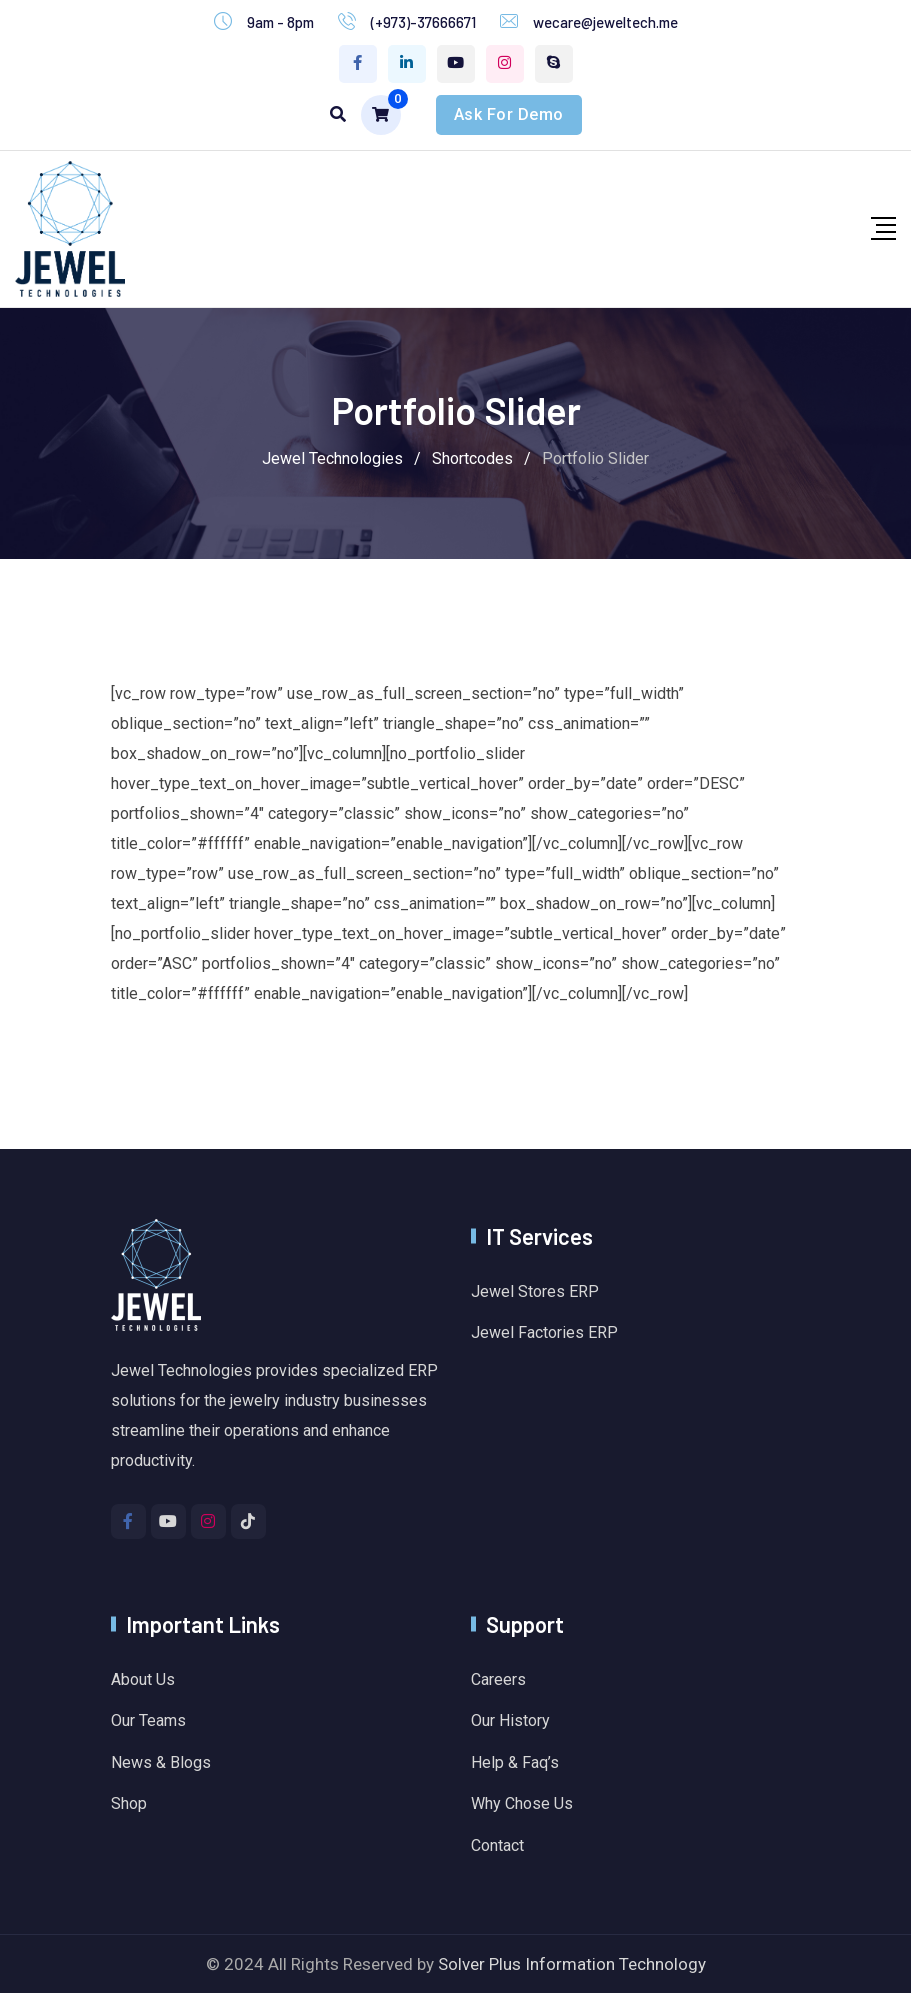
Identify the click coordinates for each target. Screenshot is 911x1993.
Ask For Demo (509, 114)
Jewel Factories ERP (544, 1332)
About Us (143, 1679)
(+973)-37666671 (423, 22)
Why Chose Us (522, 1803)
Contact (497, 1845)
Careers (498, 1679)
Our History (510, 1720)
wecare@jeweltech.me (605, 22)
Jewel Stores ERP (535, 1291)
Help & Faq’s (515, 1762)
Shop (129, 1803)
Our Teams (148, 1720)
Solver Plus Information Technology (572, 1964)
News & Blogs (161, 1762)
